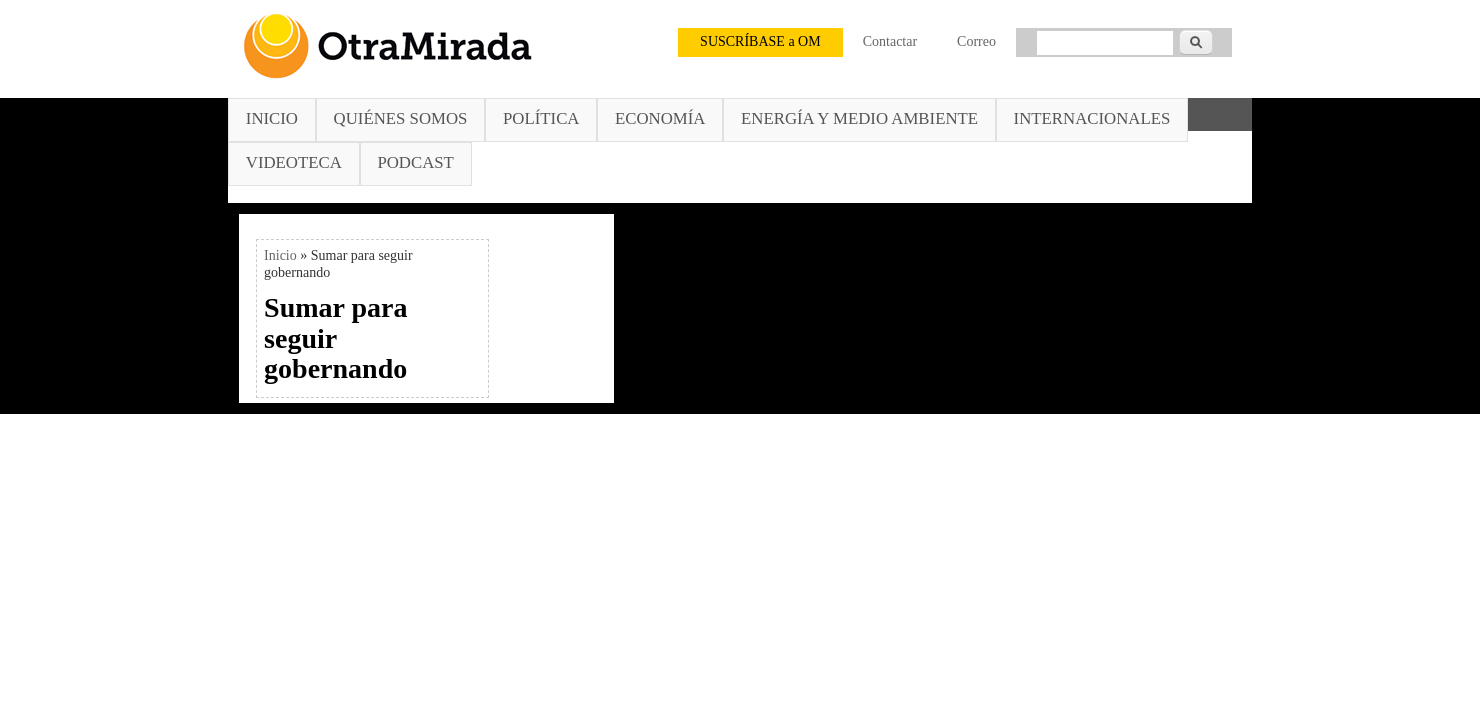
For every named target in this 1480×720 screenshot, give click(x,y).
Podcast (415, 162)
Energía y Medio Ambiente (859, 118)
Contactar (890, 41)
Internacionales (1092, 118)
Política (541, 118)
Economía (660, 118)
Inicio (272, 118)
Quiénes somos (401, 118)
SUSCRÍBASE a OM (760, 41)
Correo (976, 41)
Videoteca (294, 162)
